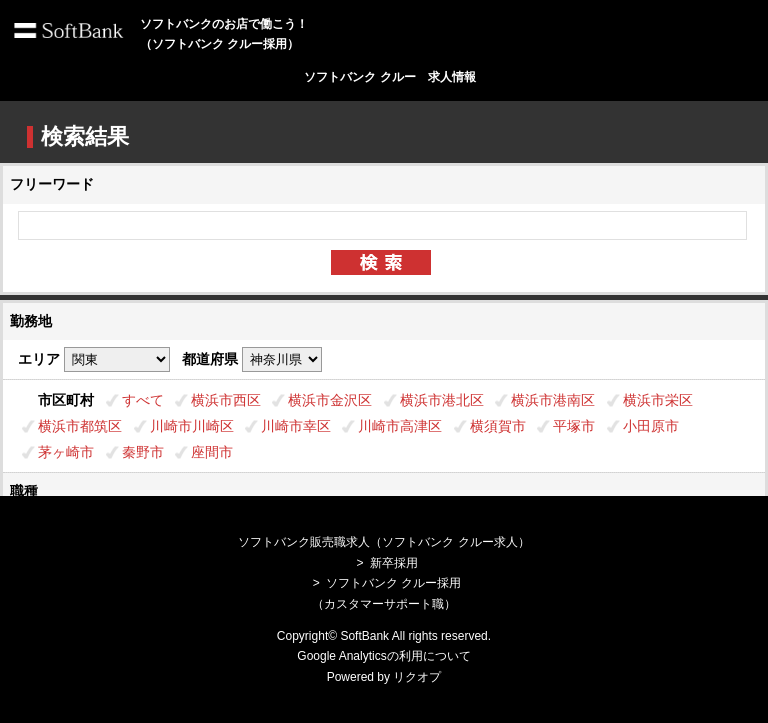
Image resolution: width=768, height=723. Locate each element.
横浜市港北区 (442, 400)
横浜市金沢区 (330, 400)
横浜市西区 (226, 400)
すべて (143, 400)
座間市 (212, 452)
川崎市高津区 (400, 426)
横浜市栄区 (658, 400)
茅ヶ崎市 (66, 452)
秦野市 (143, 452)
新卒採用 (394, 563)
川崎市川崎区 (192, 426)
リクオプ (417, 677)
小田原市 (651, 426)
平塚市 (574, 426)
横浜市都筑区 (80, 426)
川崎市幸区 (296, 426)
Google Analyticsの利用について (383, 656)
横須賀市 (498, 426)
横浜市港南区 (553, 400)
